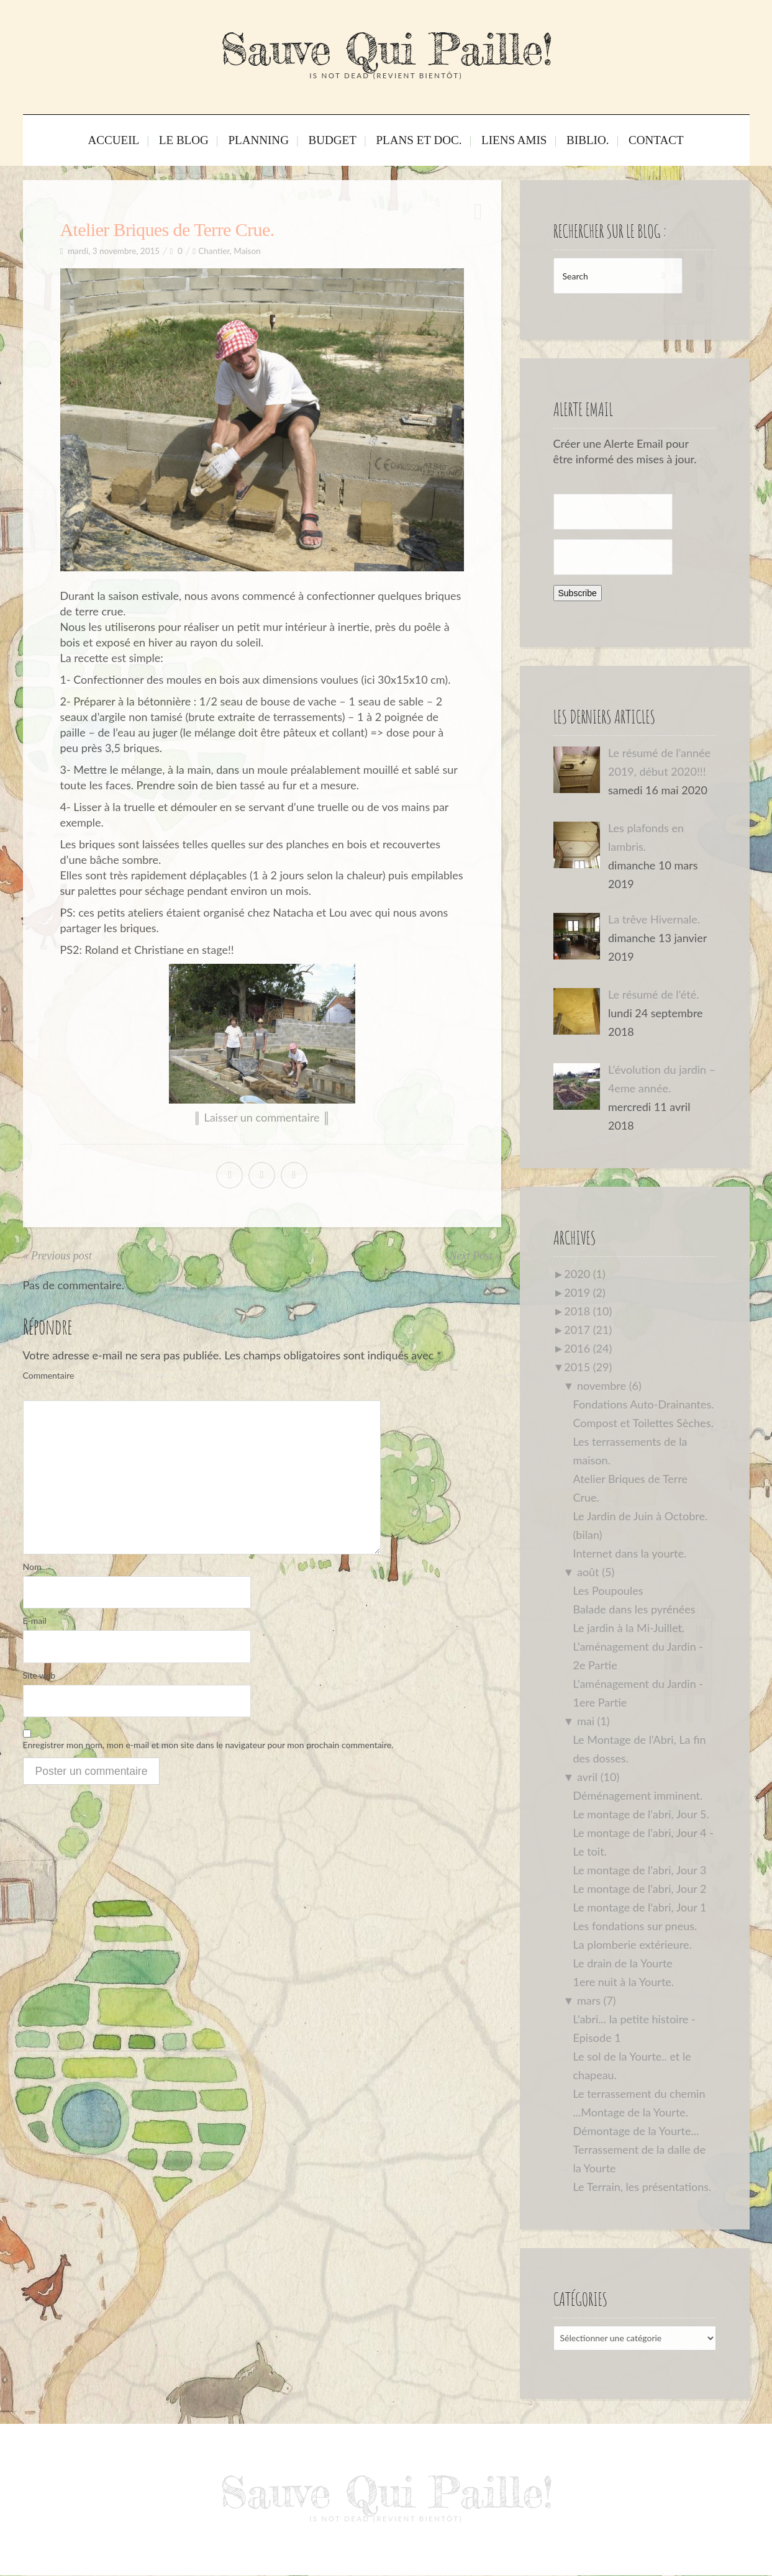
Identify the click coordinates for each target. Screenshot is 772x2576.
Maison (247, 251)
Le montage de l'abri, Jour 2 (640, 1888)
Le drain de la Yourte (623, 1963)
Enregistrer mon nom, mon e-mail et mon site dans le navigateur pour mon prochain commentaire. (208, 1748)
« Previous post (57, 1255)
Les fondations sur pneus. (635, 1926)
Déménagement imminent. (638, 1795)
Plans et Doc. (415, 141)
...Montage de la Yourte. (631, 2112)
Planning (270, 141)
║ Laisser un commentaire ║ (261, 1117)
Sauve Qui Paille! (386, 49)
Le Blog (202, 141)
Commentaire (49, 1375)
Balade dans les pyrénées (634, 1609)
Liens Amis (502, 141)
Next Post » (475, 1255)
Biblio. (569, 141)
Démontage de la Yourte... (636, 2131)
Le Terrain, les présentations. (642, 2186)
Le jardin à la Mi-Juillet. (629, 1628)
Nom (32, 1566)
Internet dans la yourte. (630, 1553)
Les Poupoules (608, 1590)
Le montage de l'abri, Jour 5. (641, 1814)
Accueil (139, 141)
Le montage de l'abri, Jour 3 (640, 1870)
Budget (337, 141)
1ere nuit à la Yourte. (623, 1982)
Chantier (214, 251)
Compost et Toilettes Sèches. (643, 1423)
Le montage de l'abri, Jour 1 (640, 1907)
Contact (631, 141)
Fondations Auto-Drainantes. (643, 1404)
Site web (39, 1677)
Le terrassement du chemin (639, 2093)
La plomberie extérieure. (632, 1944)
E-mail (35, 1622)
